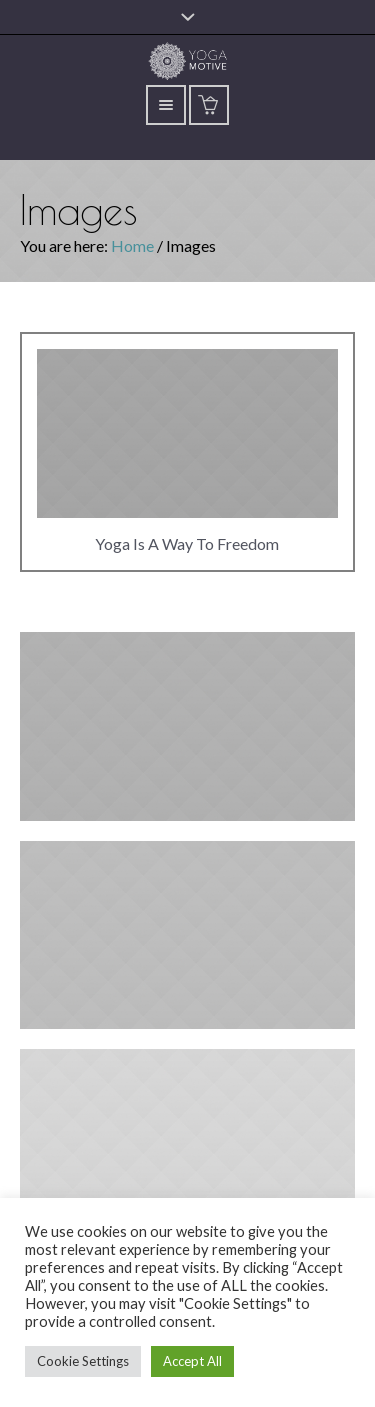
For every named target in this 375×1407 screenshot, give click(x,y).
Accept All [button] (192, 1361)
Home (132, 245)
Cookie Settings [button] (83, 1361)
